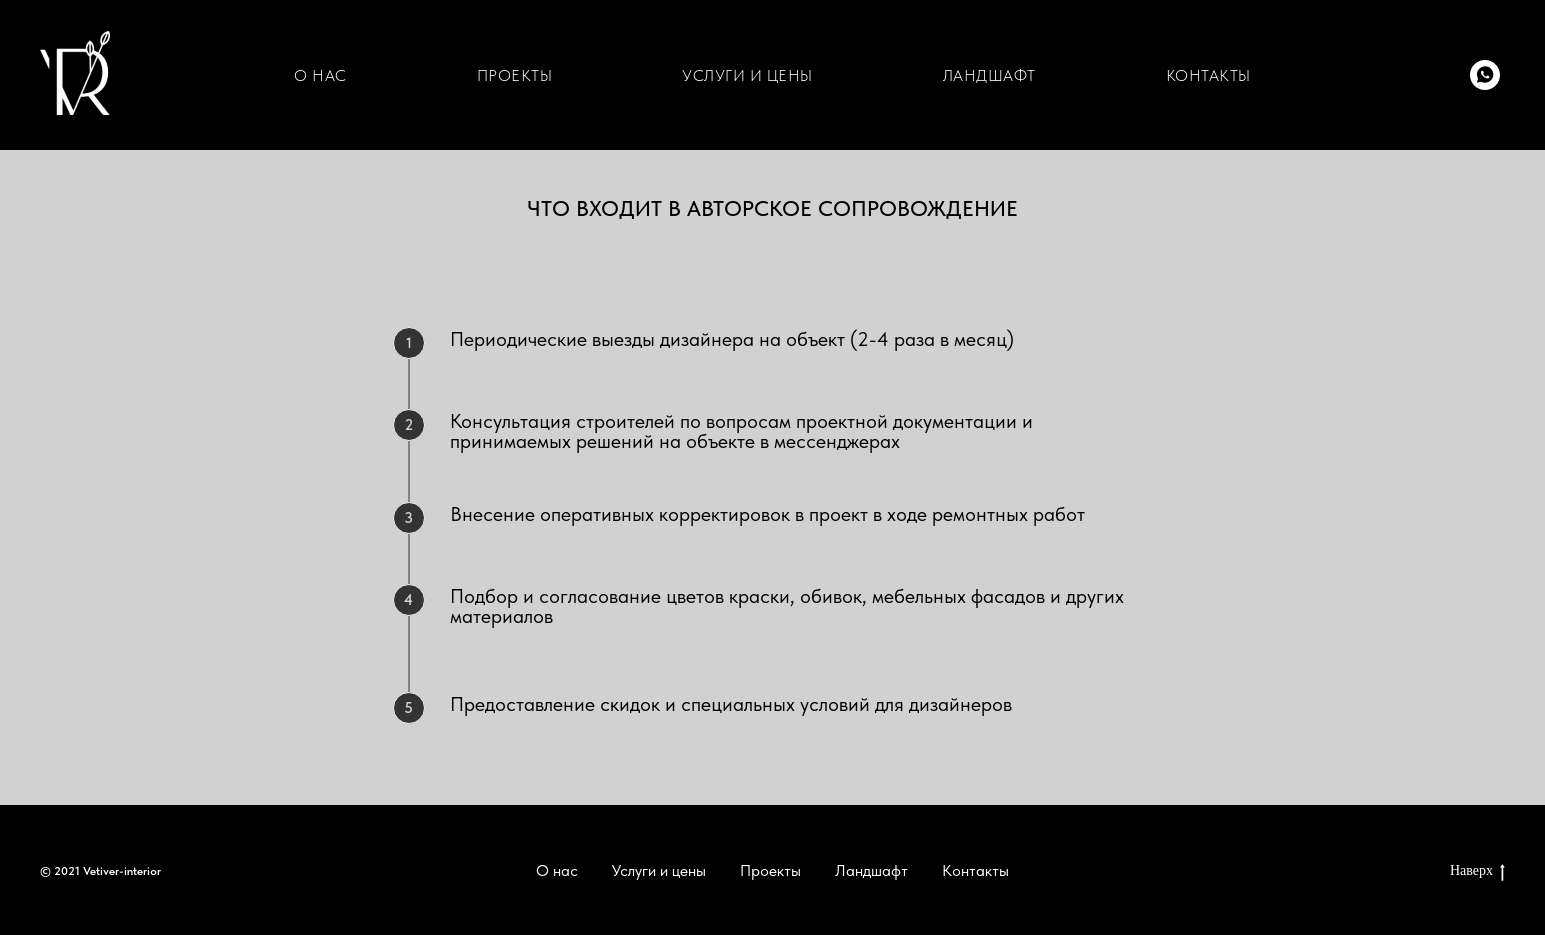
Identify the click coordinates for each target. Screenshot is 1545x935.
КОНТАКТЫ (1208, 75)
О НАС (320, 75)
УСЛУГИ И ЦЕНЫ (747, 75)
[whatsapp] (1485, 75)
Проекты (770, 870)
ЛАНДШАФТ (989, 75)
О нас (557, 870)
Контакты (975, 870)
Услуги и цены (659, 870)
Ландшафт (871, 870)
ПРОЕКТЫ (515, 75)
